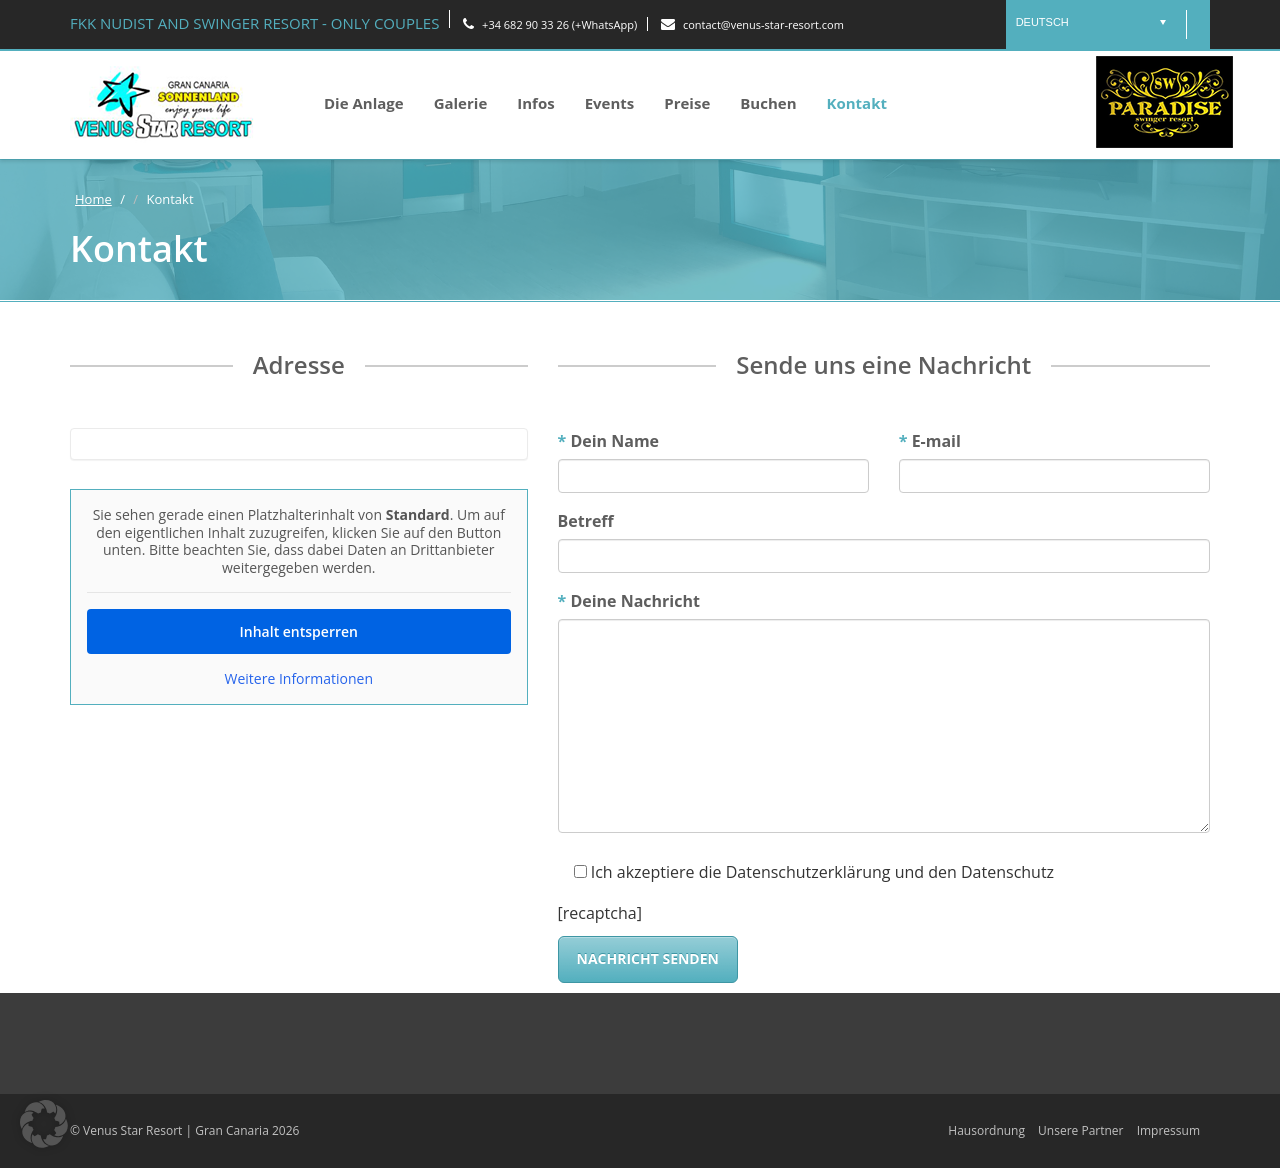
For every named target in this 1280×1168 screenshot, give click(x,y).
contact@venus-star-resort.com (752, 24)
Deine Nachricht (629, 601)
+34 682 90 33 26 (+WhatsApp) (550, 24)
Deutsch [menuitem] (1042, 22)
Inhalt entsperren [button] (299, 631)
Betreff (586, 521)
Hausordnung (986, 1130)
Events (610, 103)
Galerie (461, 103)
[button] (44, 1124)
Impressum (1168, 1130)
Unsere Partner (1080, 1130)
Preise (687, 103)
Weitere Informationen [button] (299, 679)
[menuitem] (1091, 21)
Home (93, 199)
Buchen (768, 103)
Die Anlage (364, 103)
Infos (535, 103)
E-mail (930, 441)
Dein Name (609, 441)
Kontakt (857, 103)
